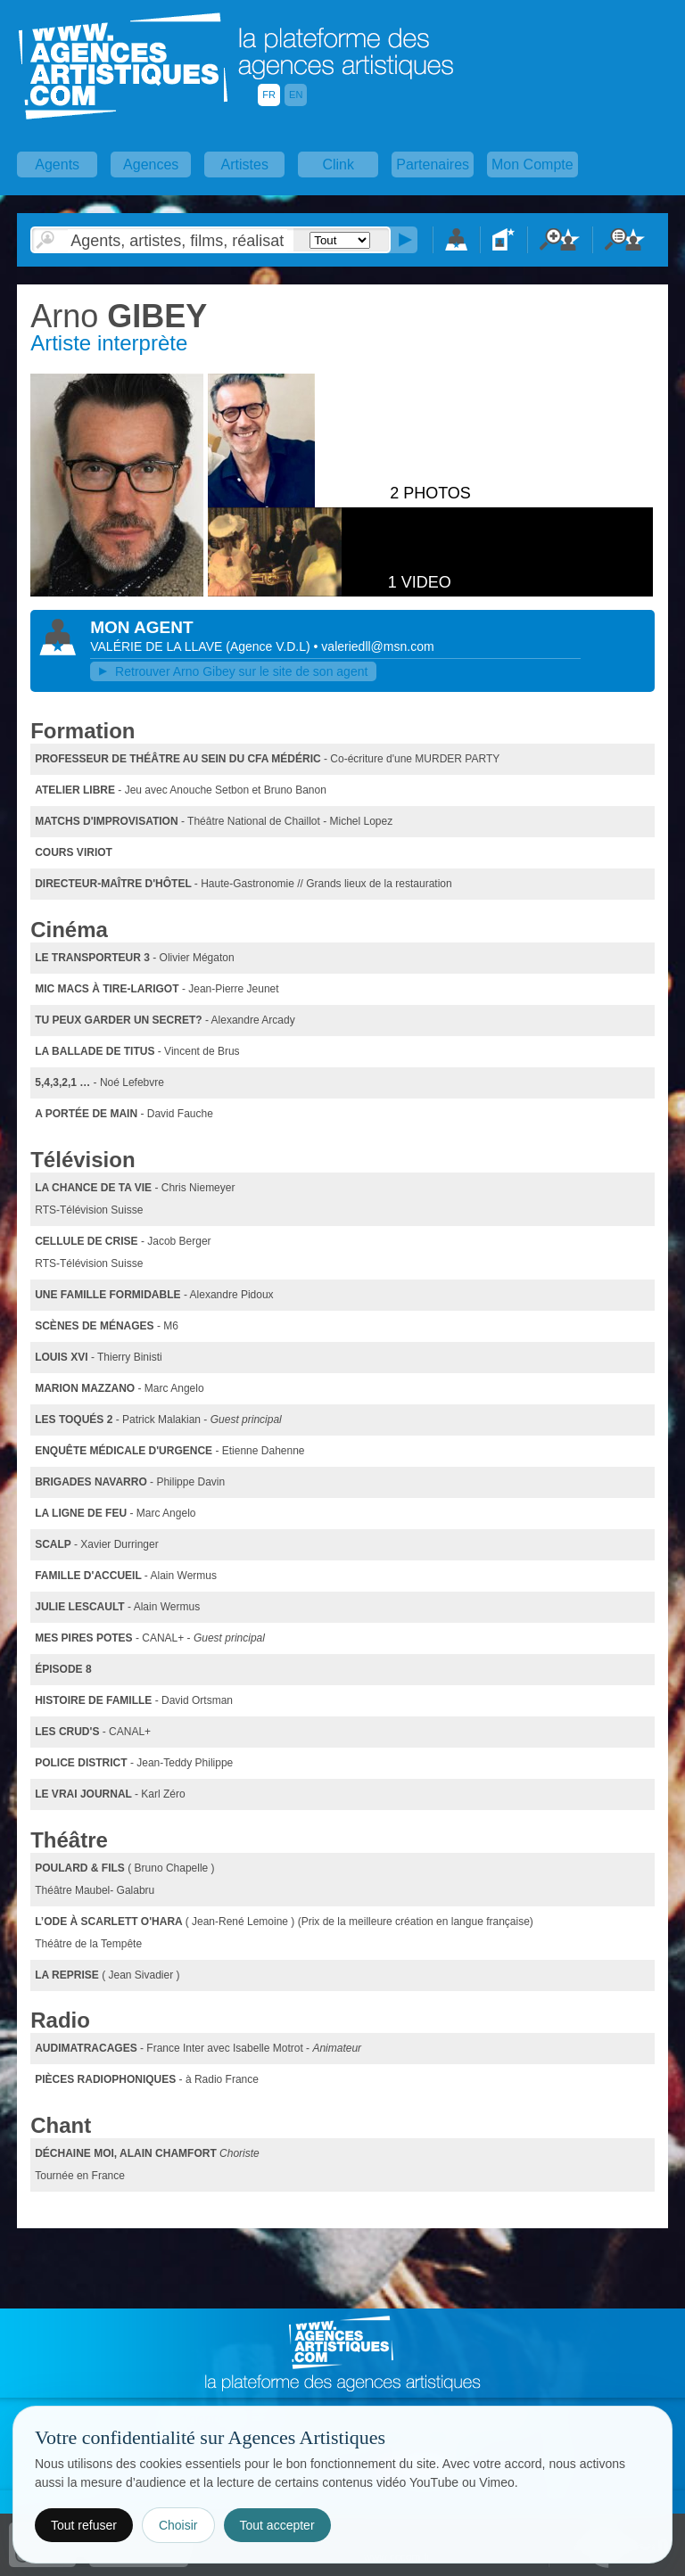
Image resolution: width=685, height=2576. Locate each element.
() (269, 646)
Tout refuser (84, 2525)
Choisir (178, 2525)
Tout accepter (277, 2525)
